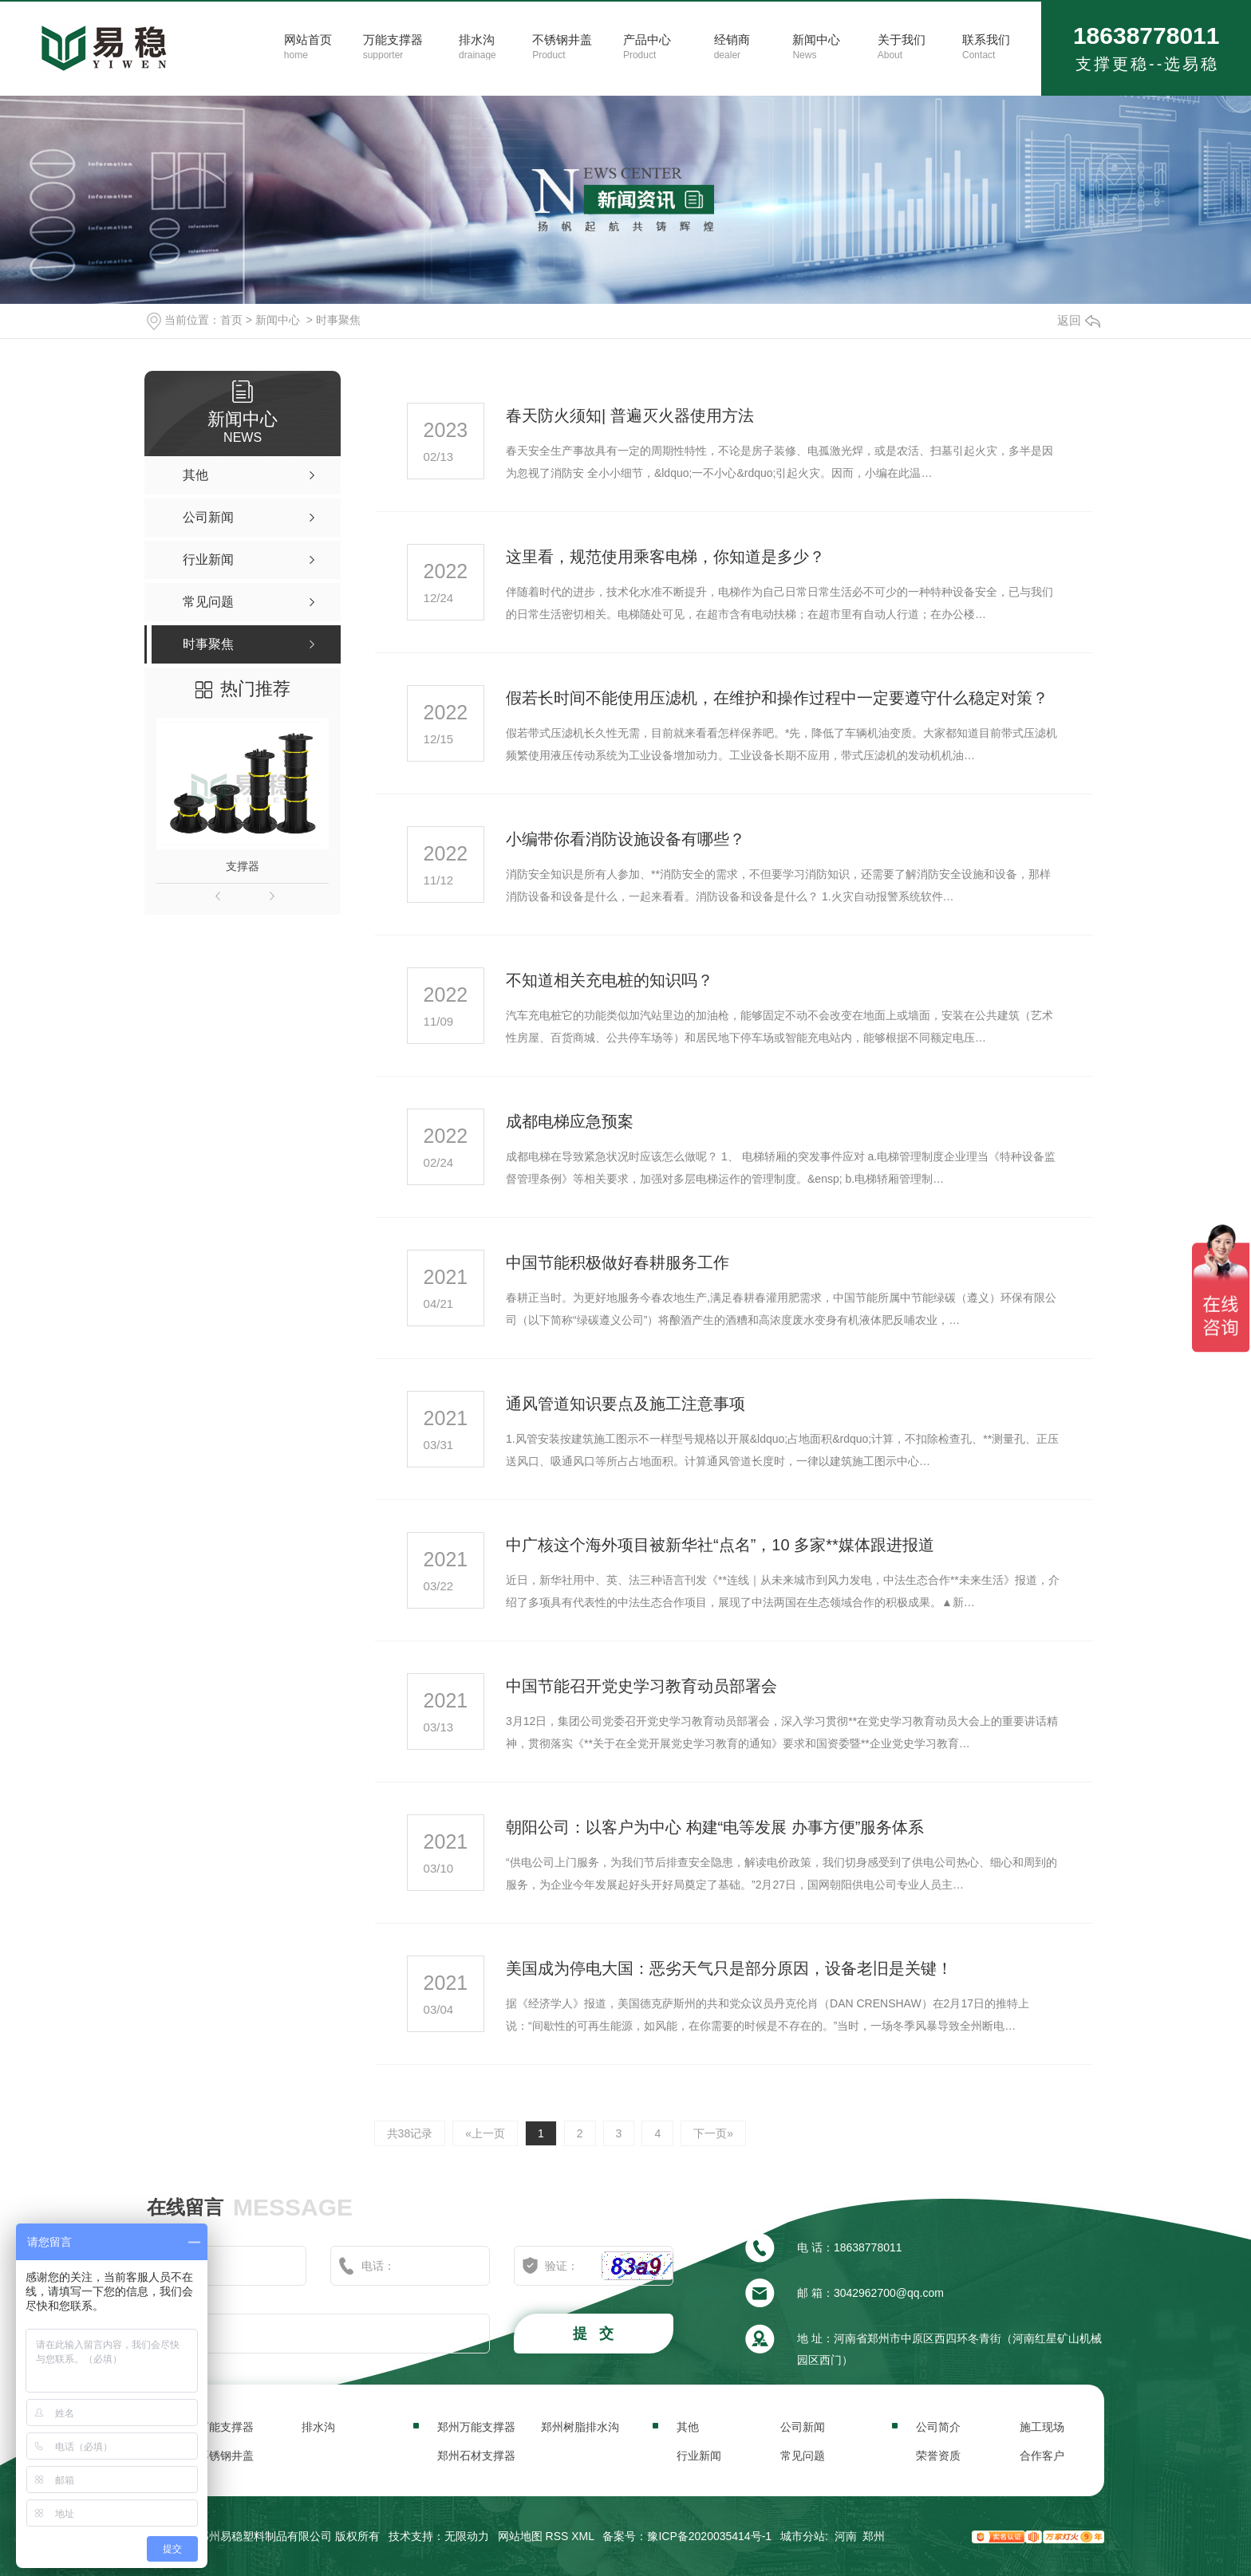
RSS (557, 2536)
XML (582, 2536)
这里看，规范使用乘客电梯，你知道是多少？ (665, 556)
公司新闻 (802, 2426)
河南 (846, 2536)
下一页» (713, 2133)
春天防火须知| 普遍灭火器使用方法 (630, 415)
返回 (1078, 320)
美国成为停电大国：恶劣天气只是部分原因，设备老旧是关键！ (729, 1968)
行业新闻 (699, 2455)
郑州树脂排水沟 (580, 2426)
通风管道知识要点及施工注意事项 (625, 1403)
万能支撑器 (226, 2426)
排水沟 (318, 2426)
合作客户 (1042, 2455)
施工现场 (1042, 2426)
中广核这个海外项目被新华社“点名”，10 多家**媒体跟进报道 (720, 1545)
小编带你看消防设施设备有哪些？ (625, 839)
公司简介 (938, 2426)
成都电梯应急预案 (569, 1121)
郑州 (873, 2536)
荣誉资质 (938, 2455)
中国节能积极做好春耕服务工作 (617, 1262)
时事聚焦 (338, 319)
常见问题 (802, 2455)
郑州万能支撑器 (476, 2426)
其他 (688, 2426)
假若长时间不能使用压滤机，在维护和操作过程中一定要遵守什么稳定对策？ (777, 698)
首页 (231, 319)
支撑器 (242, 866)
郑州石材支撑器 (476, 2455)
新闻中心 (277, 319)
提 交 (595, 2334)
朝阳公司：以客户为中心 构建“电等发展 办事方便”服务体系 (715, 1827)
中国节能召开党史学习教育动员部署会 (641, 1686)
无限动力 (466, 2536)
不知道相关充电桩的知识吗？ (609, 980)
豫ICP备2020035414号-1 (709, 2536)
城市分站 (802, 2536)
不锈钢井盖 (226, 2455)
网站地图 (520, 2536)
